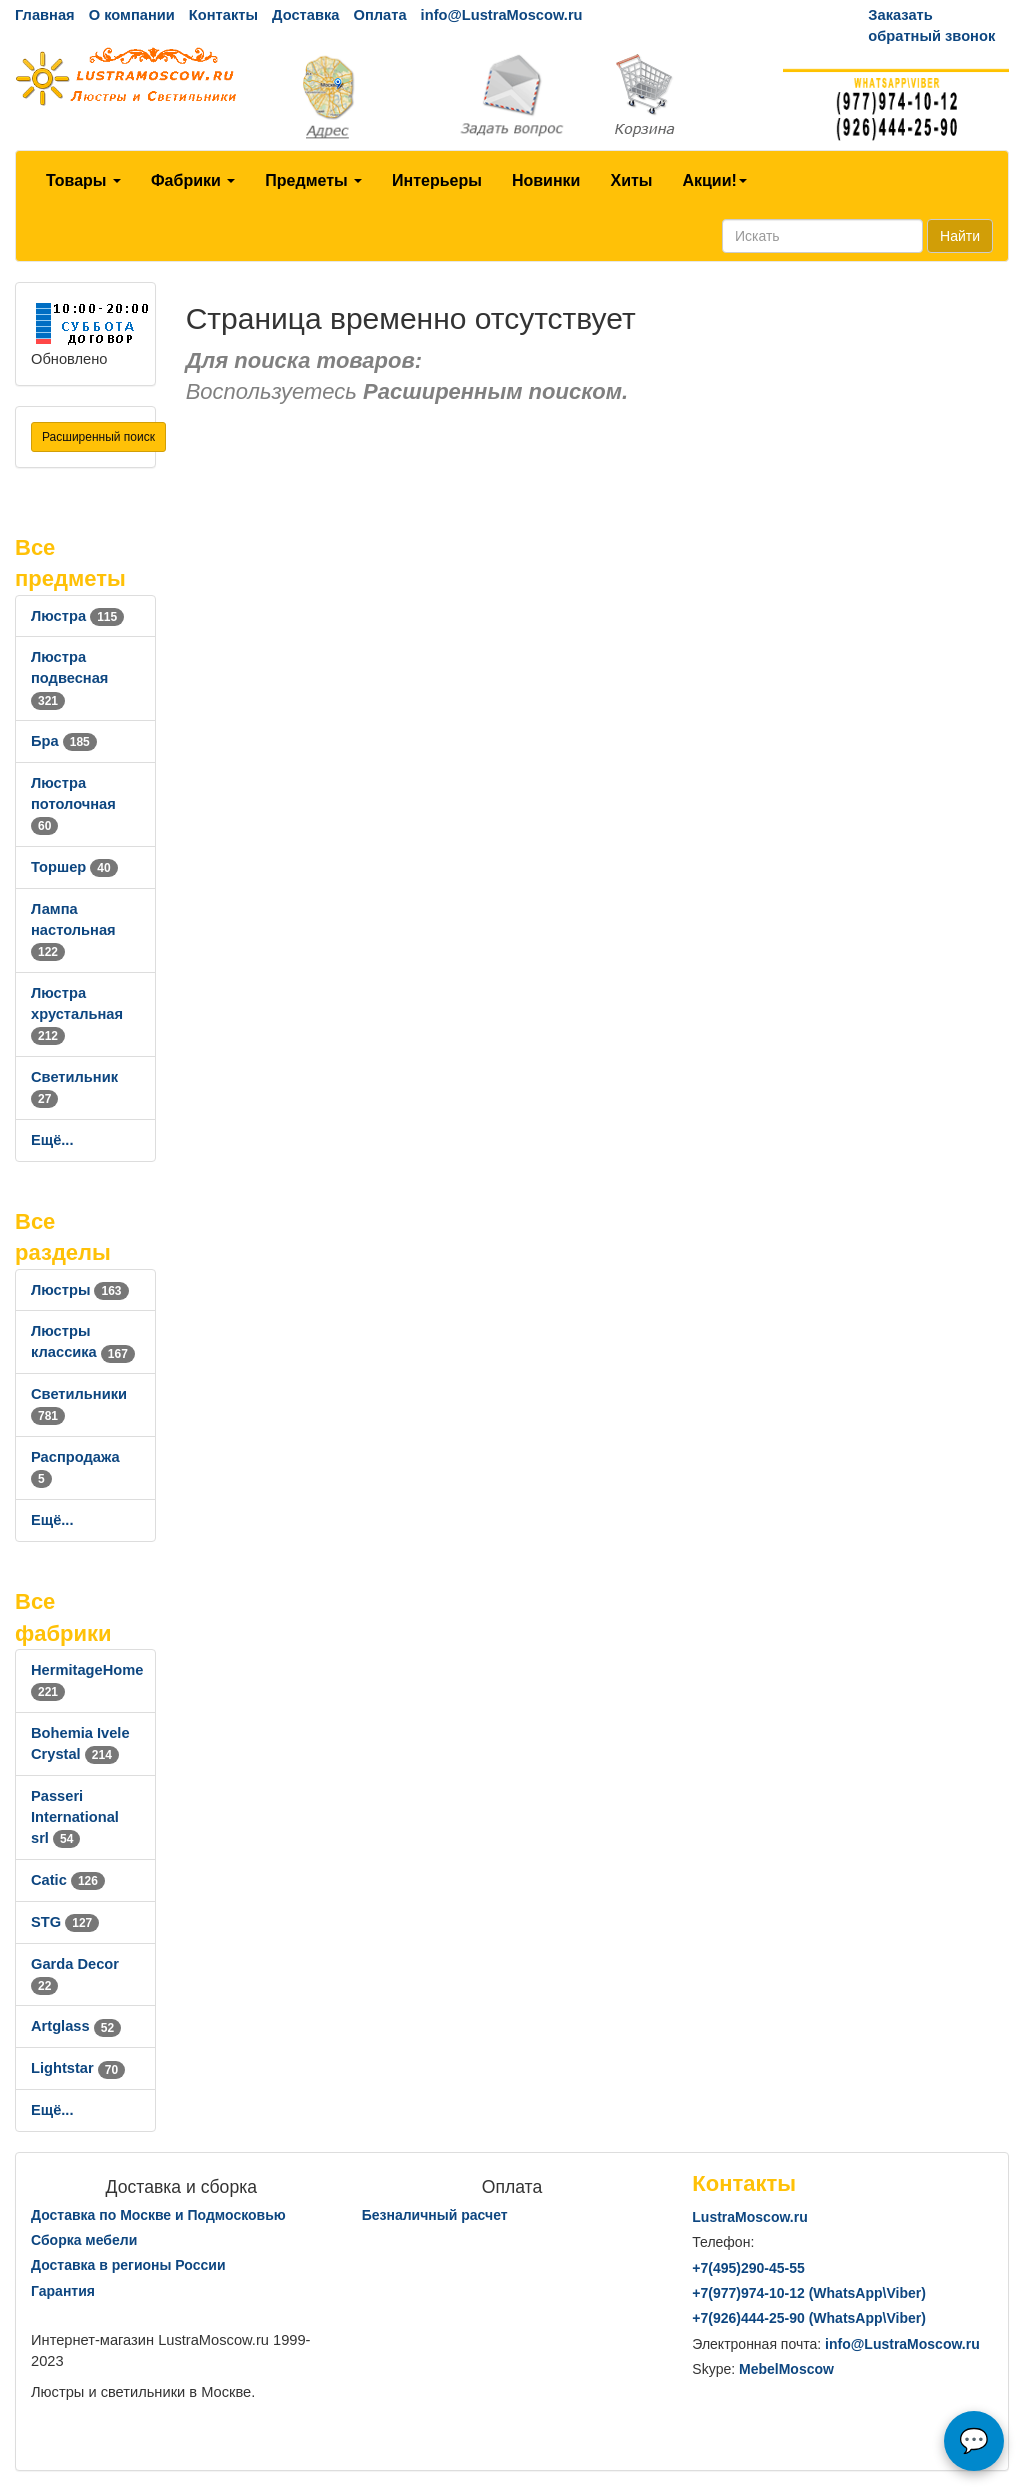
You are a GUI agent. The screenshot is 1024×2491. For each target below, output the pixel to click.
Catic (68, 1880)
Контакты (223, 15)
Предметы (313, 180)
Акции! (714, 180)
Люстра (77, 616)
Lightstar (78, 2068)
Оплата (379, 15)
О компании (132, 15)
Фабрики (193, 180)
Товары (83, 180)
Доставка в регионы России (128, 2265)
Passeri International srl (75, 1817)
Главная (45, 15)
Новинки (546, 180)
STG (65, 1922)
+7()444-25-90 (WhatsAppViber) (809, 2318)
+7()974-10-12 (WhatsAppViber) (809, 2293)
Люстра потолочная (73, 804)
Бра (64, 741)
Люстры (80, 1290)
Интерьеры (437, 180)
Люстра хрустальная (77, 1014)
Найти (960, 236)
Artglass (76, 2026)
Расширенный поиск (98, 437)
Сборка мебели (84, 2240)
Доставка (305, 15)
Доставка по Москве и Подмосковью (158, 2215)
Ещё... (52, 1140)
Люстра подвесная (69, 678)
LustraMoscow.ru (749, 2217)
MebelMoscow (786, 2369)
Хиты (631, 180)
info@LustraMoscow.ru (502, 15)
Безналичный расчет (435, 2215)
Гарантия (63, 2291)
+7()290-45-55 (748, 2268)
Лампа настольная (73, 930)
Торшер (74, 867)
